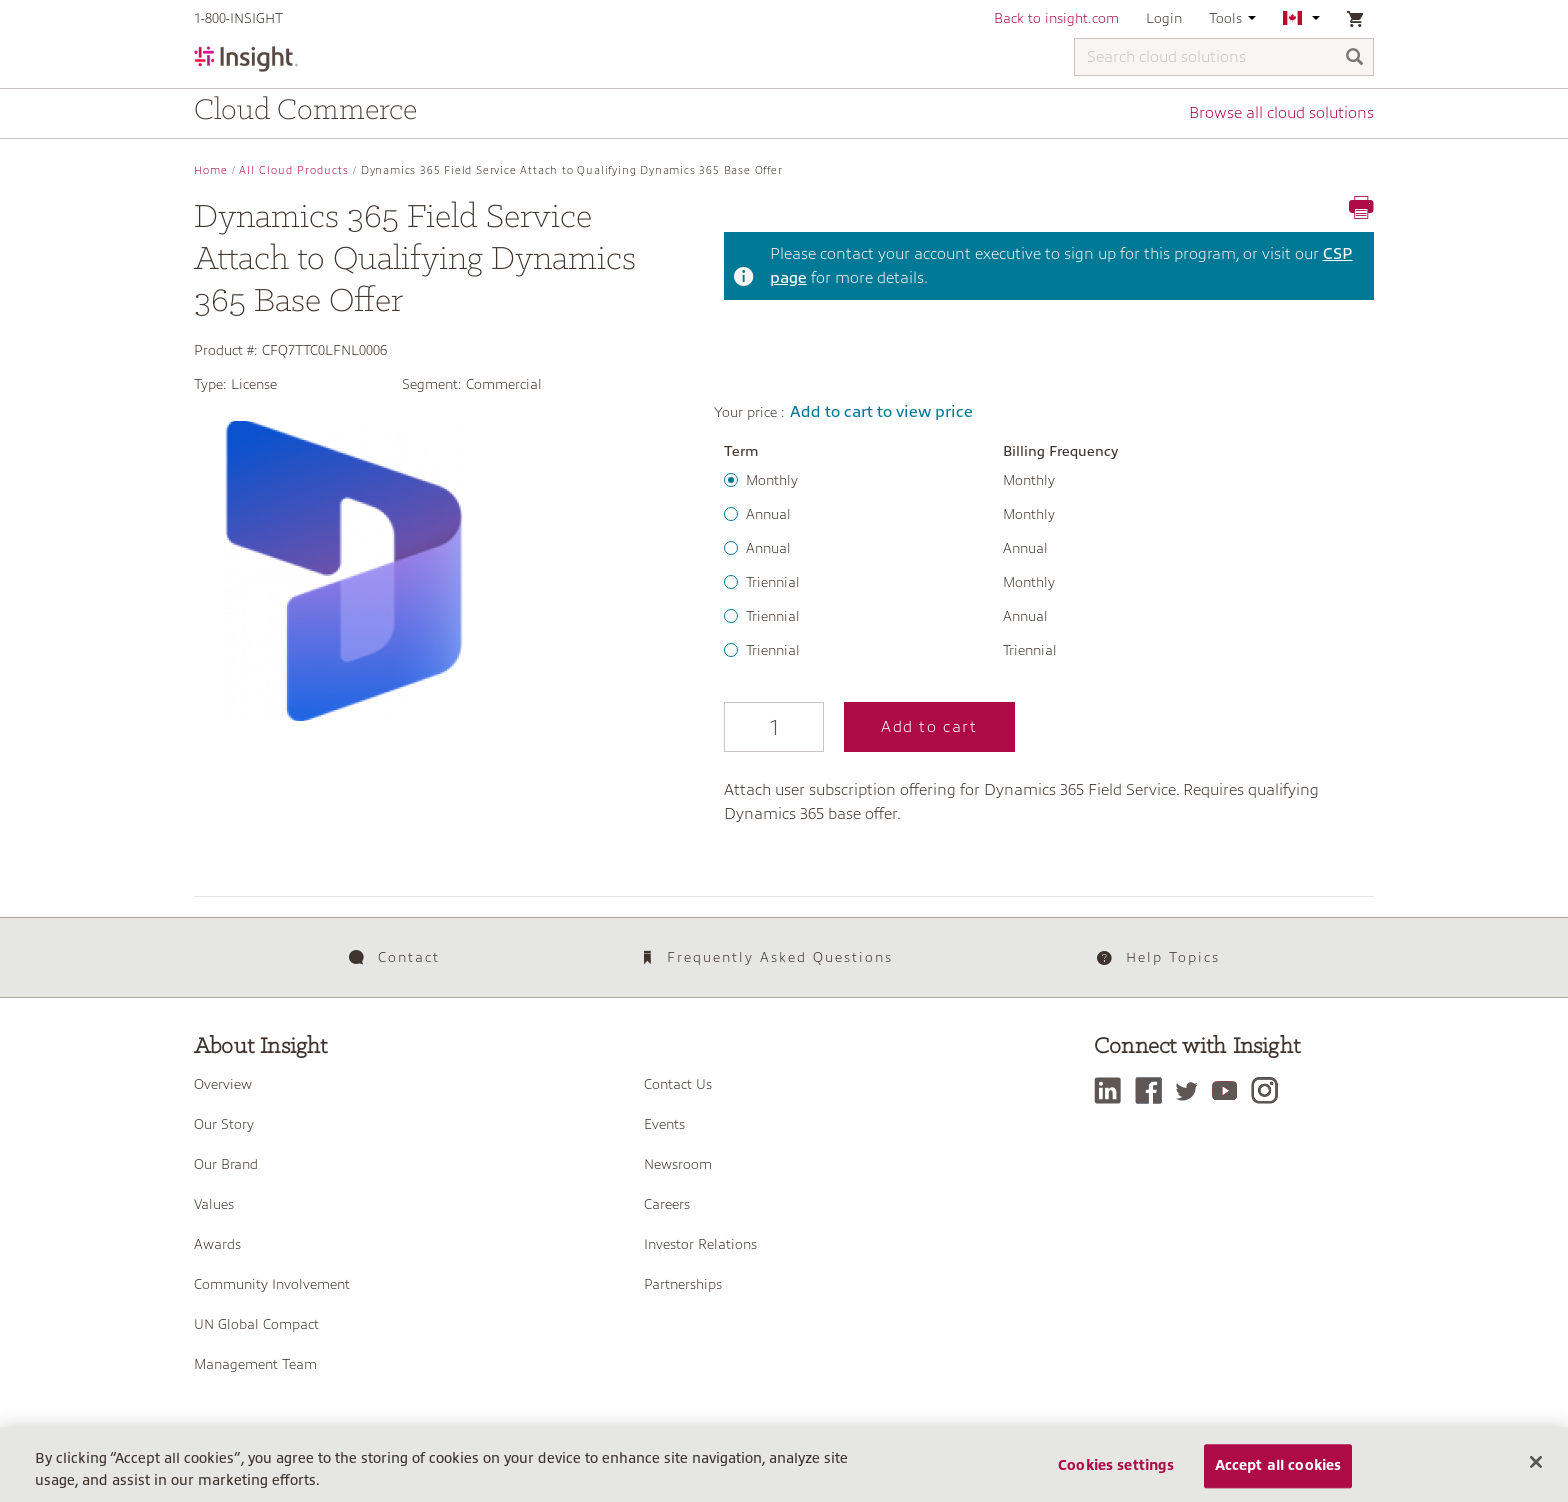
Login (1164, 18)
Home (211, 170)
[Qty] (774, 727)
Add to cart (929, 727)
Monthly (772, 480)
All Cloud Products (294, 170)
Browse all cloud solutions (1281, 113)
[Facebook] (1153, 1090)
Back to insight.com (1056, 18)
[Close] (1536, 1476)
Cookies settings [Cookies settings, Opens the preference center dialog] (1116, 1480)
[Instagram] (1269, 1090)
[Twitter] (1192, 1090)
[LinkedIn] (1112, 1090)
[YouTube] (1229, 1090)
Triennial (773, 582)
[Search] (1355, 58)
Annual (768, 514)
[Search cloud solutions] (1224, 57)
